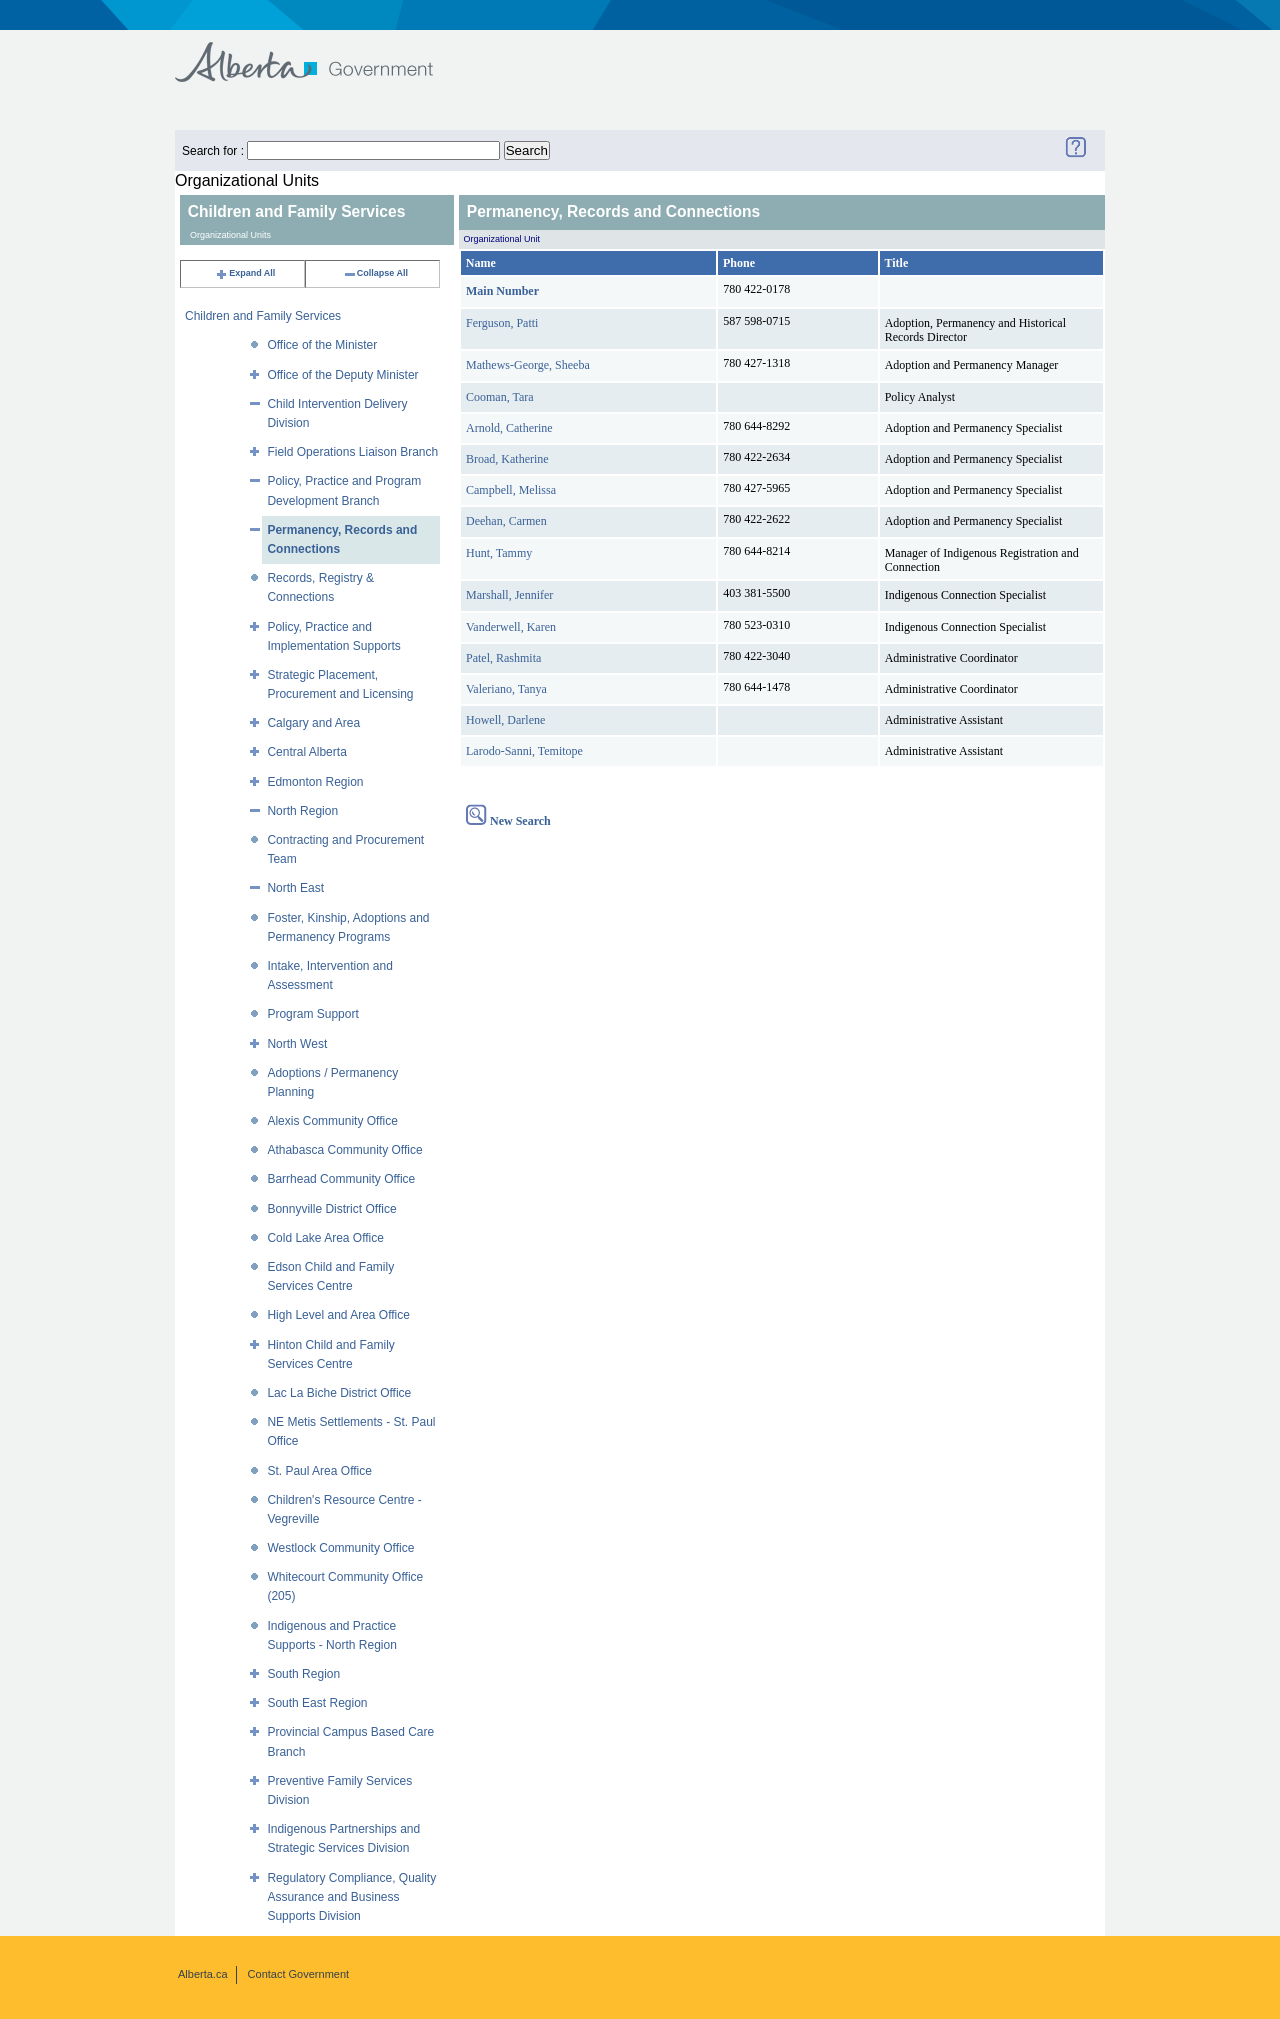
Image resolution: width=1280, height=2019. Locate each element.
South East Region (317, 1703)
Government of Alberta (320, 52)
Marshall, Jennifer (509, 595)
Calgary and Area (313, 723)
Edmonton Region (315, 782)
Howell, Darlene (505, 720)
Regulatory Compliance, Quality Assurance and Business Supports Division (351, 1897)
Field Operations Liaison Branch (352, 452)
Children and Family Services (263, 316)
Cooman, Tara (500, 397)
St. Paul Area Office (319, 1471)
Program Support (312, 1014)
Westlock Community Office (340, 1548)
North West (297, 1044)
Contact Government (299, 1974)
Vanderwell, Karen (511, 627)
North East (295, 888)
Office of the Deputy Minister (342, 375)
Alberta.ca (203, 1974)
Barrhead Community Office (341, 1179)
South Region (303, 1674)
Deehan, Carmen (506, 521)
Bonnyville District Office (331, 1209)
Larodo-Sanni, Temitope (524, 751)
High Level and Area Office (338, 1315)
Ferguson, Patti (502, 323)
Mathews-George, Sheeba (528, 365)
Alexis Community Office (332, 1121)
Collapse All (375, 273)
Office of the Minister (322, 345)
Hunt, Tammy (499, 553)
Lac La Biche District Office (339, 1393)
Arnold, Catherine (509, 428)
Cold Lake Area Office (325, 1238)
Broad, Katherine (507, 459)
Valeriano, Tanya (506, 689)
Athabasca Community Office (344, 1150)
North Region (302, 811)
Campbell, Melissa (511, 490)
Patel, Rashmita (503, 658)
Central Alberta (306, 752)
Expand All (245, 273)
